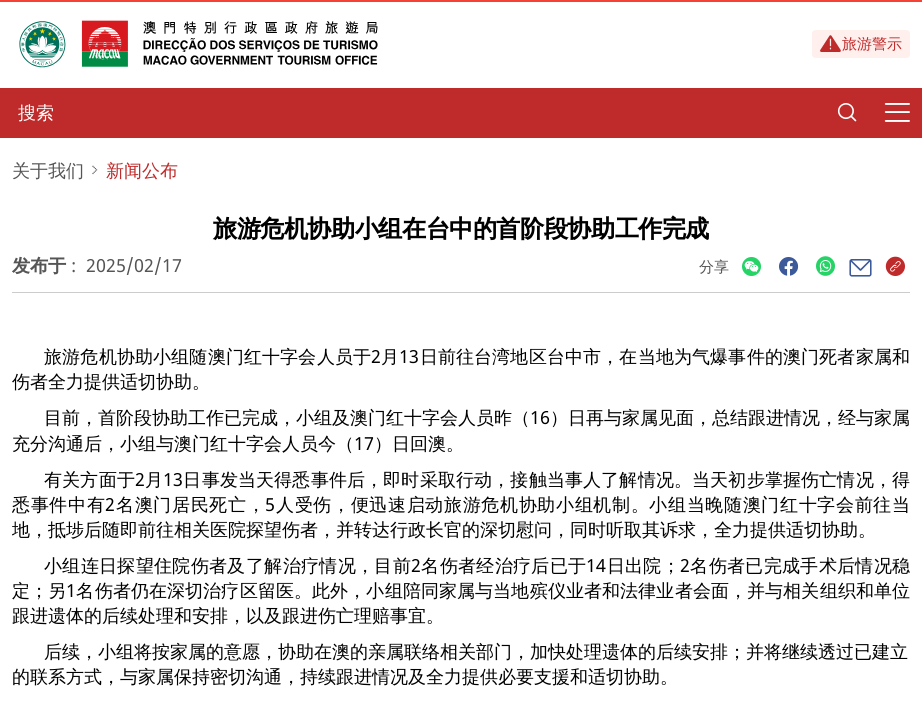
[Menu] (897, 113)
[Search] (847, 113)
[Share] (751, 267)
